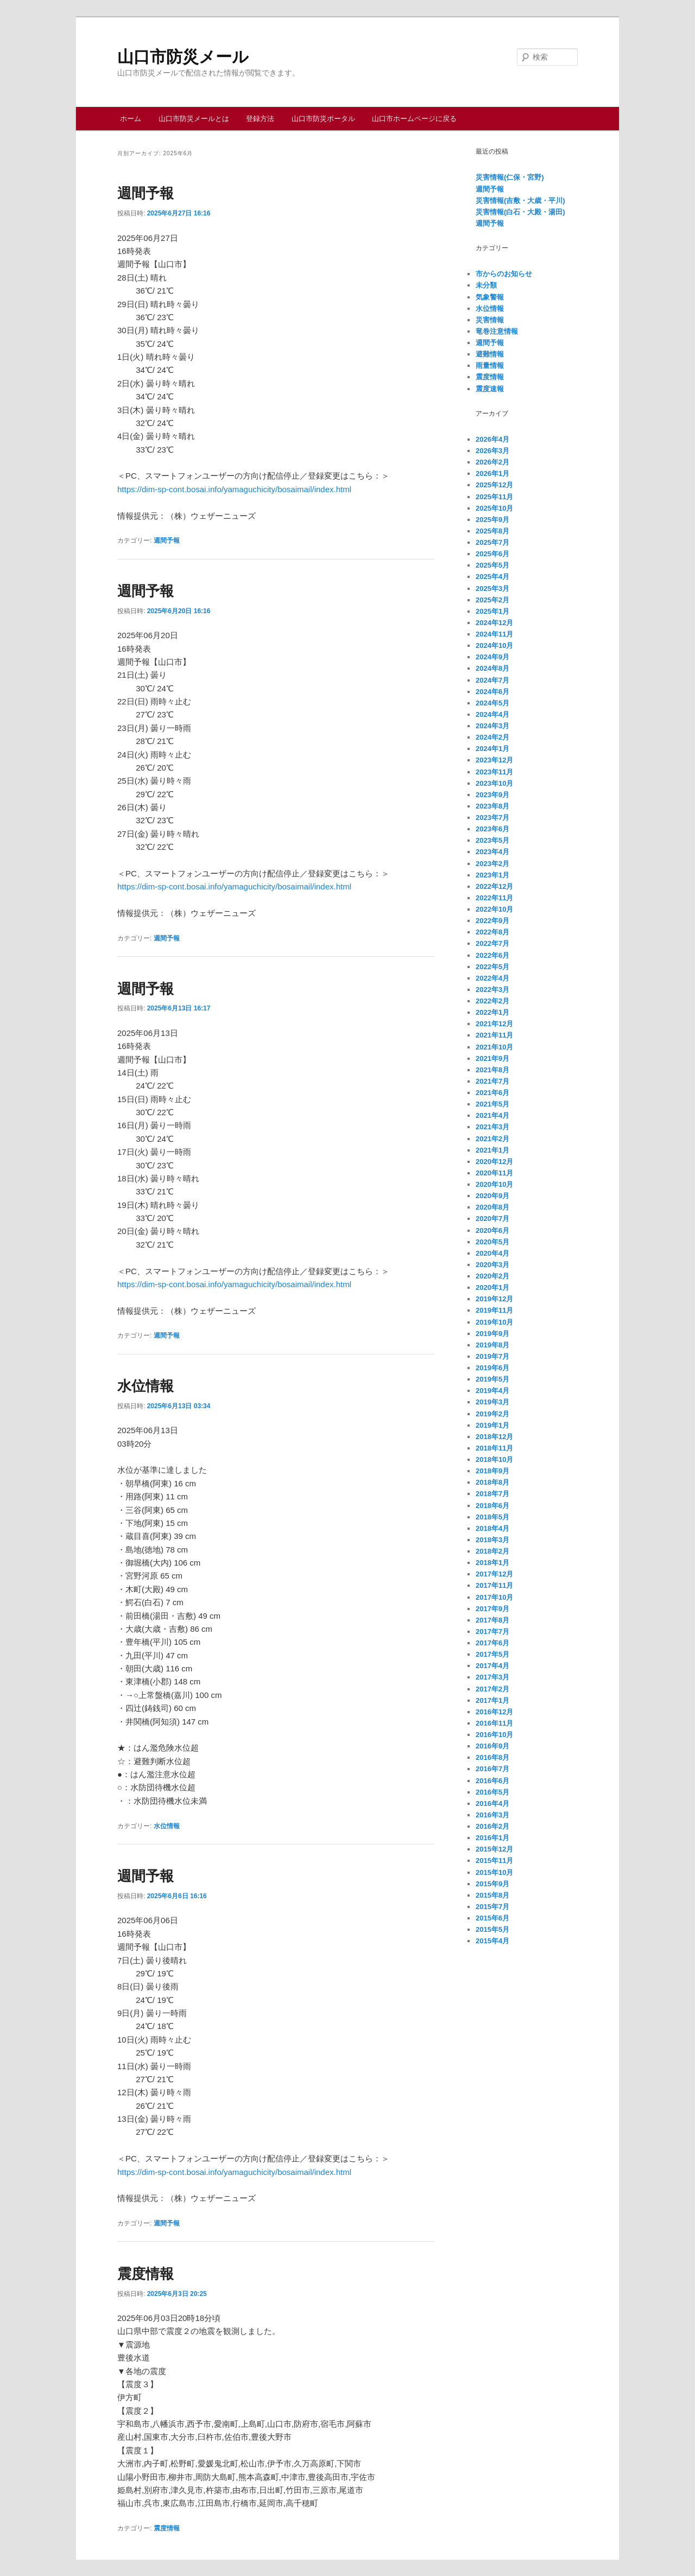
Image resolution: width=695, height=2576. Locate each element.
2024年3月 (492, 726)
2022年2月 (492, 1001)
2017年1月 (492, 1700)
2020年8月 (492, 1207)
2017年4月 (492, 1666)
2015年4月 (492, 1941)
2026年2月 (492, 462)
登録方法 (260, 119)
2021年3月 (492, 1127)
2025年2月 (492, 600)
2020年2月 (492, 1276)
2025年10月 (494, 508)
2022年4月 (492, 978)
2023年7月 (492, 817)
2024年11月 (494, 634)
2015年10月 (494, 1872)
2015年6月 (492, 1918)
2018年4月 (492, 1528)
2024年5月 (492, 703)
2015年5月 (492, 1929)
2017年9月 (492, 1609)
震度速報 (490, 389)
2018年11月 (494, 1448)
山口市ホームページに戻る (414, 119)
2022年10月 (494, 909)
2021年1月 (492, 1150)
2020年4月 (492, 1253)
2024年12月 (494, 623)
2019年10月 (494, 1322)
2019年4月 (492, 1390)
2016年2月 (492, 1826)
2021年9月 (492, 1058)
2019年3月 (492, 1402)
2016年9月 (492, 1746)
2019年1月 (492, 1425)
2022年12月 (494, 886)
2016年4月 (492, 1803)
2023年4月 (492, 852)
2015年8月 (492, 1895)
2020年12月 (494, 1161)
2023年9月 (492, 795)
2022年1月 (492, 1012)
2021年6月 (492, 1093)
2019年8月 (492, 1345)
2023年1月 (492, 875)
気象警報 (490, 297)
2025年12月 (494, 485)
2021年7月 (492, 1081)
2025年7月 (492, 542)
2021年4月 (492, 1115)
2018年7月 (492, 1494)
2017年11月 (494, 1585)
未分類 (486, 285)
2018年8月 (492, 1482)
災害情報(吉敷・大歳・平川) (520, 200)
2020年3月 (492, 1265)
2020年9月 (492, 1196)
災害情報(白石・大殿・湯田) (520, 212)
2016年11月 (494, 1723)
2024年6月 (492, 692)
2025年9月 (492, 520)
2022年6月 (492, 955)
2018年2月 (492, 1551)
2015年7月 (492, 1907)
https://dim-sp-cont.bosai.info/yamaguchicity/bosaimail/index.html (234, 489)
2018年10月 (494, 1459)
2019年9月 (492, 1334)
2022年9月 (492, 921)
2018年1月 (492, 1563)
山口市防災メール (183, 57)
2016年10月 (494, 1735)
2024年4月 (492, 714)
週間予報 (145, 193)
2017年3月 (492, 1677)
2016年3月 (492, 1815)
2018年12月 (494, 1437)
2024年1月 (492, 749)
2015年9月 (492, 1884)
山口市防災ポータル (323, 119)
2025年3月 (492, 588)
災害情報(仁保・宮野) (510, 177)
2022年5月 (492, 967)
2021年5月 (492, 1104)
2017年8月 (492, 1620)
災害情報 (490, 320)
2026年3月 (492, 451)
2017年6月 (492, 1643)
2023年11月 (494, 772)
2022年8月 (492, 932)
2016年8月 (492, 1757)
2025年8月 (492, 531)
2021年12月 (494, 1024)
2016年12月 (494, 1712)
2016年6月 (492, 1781)
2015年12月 (494, 1849)
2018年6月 (492, 1506)
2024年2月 (492, 737)
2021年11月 (494, 1035)
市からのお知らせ (504, 274)
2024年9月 (492, 657)
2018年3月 (492, 1540)
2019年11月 (494, 1310)
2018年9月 (492, 1471)
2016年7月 (492, 1769)
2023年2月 (492, 864)
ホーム (130, 119)
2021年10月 (494, 1047)
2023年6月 (492, 829)
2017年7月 (492, 1631)
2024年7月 (492, 680)
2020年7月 (492, 1218)
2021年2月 (492, 1139)
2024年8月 (492, 668)
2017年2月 (492, 1689)
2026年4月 (492, 439)
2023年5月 (492, 840)
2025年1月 (492, 611)
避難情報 (490, 354)
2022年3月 (492, 989)
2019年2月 (492, 1414)
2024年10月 (494, 645)
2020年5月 (492, 1242)
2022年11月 (494, 898)
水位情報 (145, 1386)
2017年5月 (492, 1654)
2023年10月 (494, 783)
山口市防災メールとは (194, 119)
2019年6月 (492, 1368)
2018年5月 (492, 1517)
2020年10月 (494, 1184)
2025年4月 (492, 577)
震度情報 (145, 2274)
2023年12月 (494, 760)
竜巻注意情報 (497, 331)
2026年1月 (492, 473)
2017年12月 (494, 1574)
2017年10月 (494, 1597)
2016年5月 (492, 1792)
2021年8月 (492, 1070)
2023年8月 (492, 806)
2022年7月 (492, 943)
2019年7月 (492, 1356)
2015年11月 (494, 1860)
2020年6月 (492, 1230)
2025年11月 (494, 497)
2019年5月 (492, 1379)
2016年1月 (492, 1838)
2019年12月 (494, 1299)
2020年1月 (492, 1287)
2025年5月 (492, 565)
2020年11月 (494, 1173)
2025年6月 (492, 554)
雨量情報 (490, 365)
